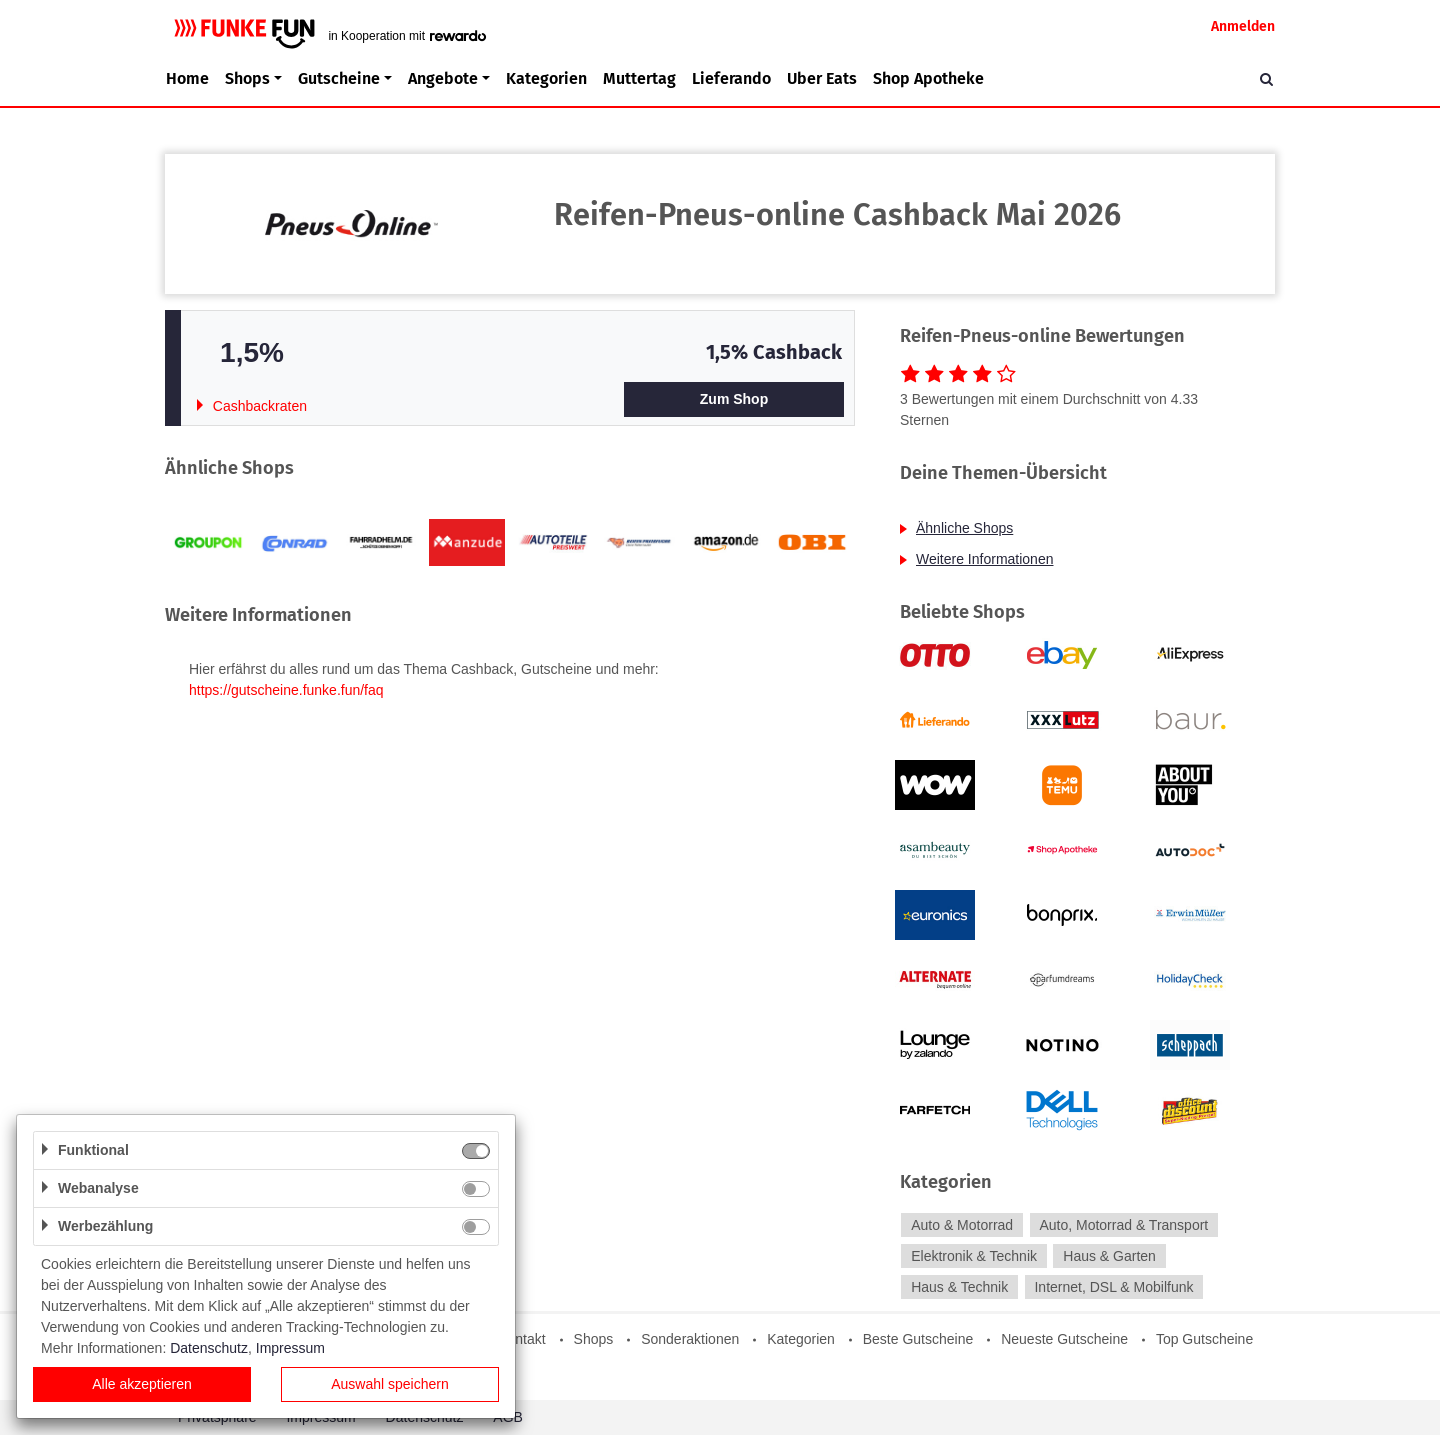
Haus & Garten (1109, 1256)
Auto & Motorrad (962, 1225)
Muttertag (639, 78)
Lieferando (731, 78)
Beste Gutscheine (918, 1339)
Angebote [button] (443, 78)
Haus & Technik (959, 1287)
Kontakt (521, 1339)
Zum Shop (734, 399)
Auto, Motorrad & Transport (1123, 1225)
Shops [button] (247, 78)
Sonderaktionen (690, 1339)
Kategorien (546, 78)
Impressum (290, 1348)
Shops (594, 1339)
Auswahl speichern (390, 1384)
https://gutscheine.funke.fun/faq (286, 690)
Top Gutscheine (1204, 1339)
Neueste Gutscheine (1064, 1339)
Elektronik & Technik (974, 1256)
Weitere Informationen (984, 559)
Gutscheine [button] (339, 78)
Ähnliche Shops (964, 528)
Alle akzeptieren (142, 1384)
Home (187, 78)
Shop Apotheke (928, 78)
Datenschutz (209, 1348)
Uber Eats (822, 78)
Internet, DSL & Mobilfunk (1113, 1287)
